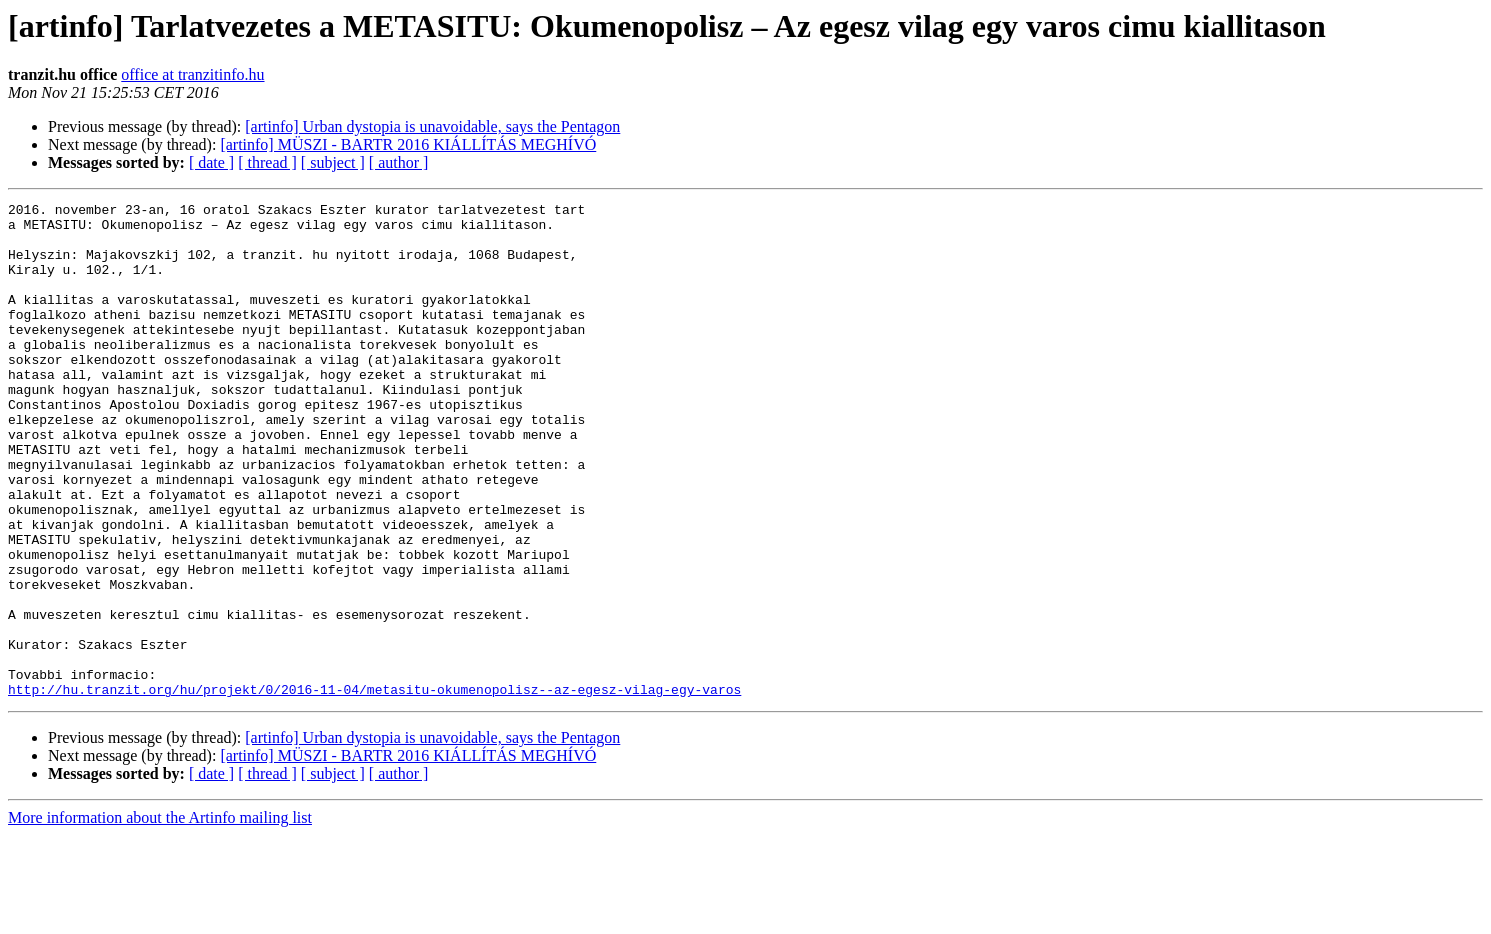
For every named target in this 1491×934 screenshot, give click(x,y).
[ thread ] (267, 162)
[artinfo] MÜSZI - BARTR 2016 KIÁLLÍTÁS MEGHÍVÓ (408, 144)
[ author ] (399, 162)
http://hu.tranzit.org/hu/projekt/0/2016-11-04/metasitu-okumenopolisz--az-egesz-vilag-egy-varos (374, 788)
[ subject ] (333, 162)
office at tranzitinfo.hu (192, 74)
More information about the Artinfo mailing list (160, 916)
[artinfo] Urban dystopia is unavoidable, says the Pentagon (432, 126)
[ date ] (211, 162)
